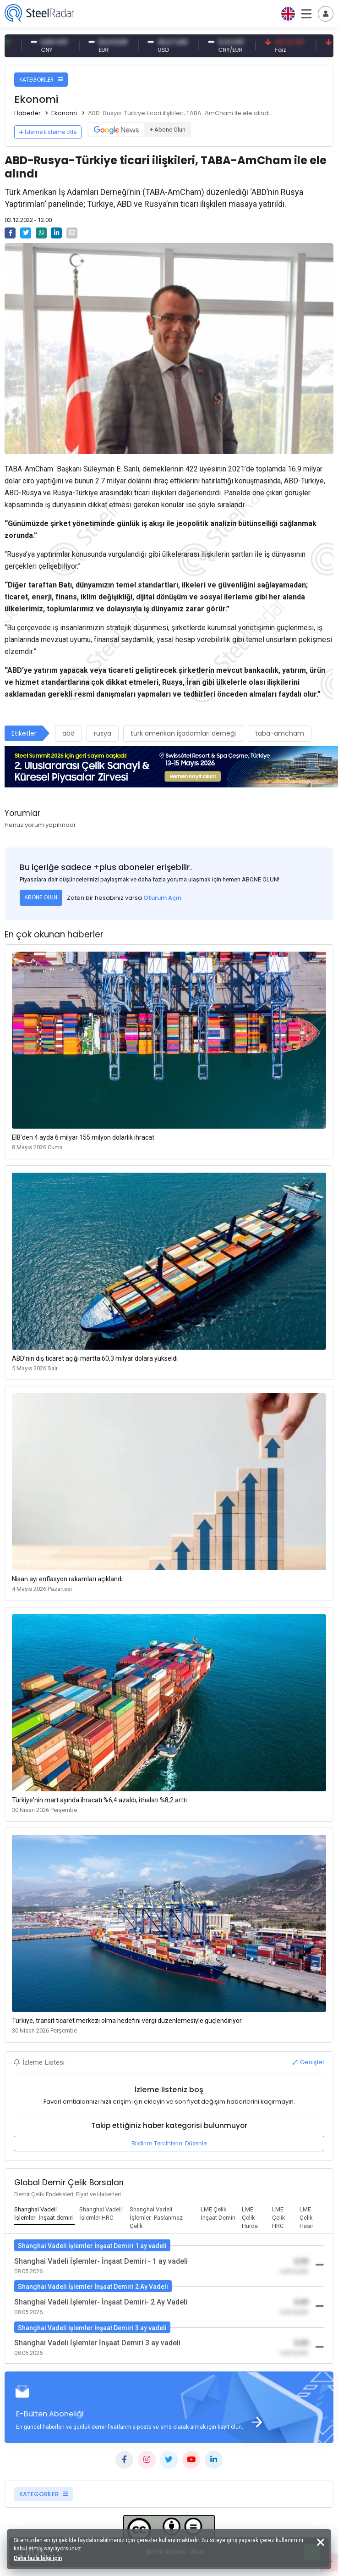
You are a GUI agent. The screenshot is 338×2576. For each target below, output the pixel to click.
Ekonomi (64, 113)
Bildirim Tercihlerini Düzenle (169, 2143)
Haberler (27, 113)
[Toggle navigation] (325, 14)
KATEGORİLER (41, 79)
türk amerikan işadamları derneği (183, 733)
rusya (102, 733)
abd (68, 733)
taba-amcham (279, 733)
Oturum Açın (162, 897)
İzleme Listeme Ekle (47, 132)
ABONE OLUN (40, 897)
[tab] (44, 2214)
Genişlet (308, 2062)
